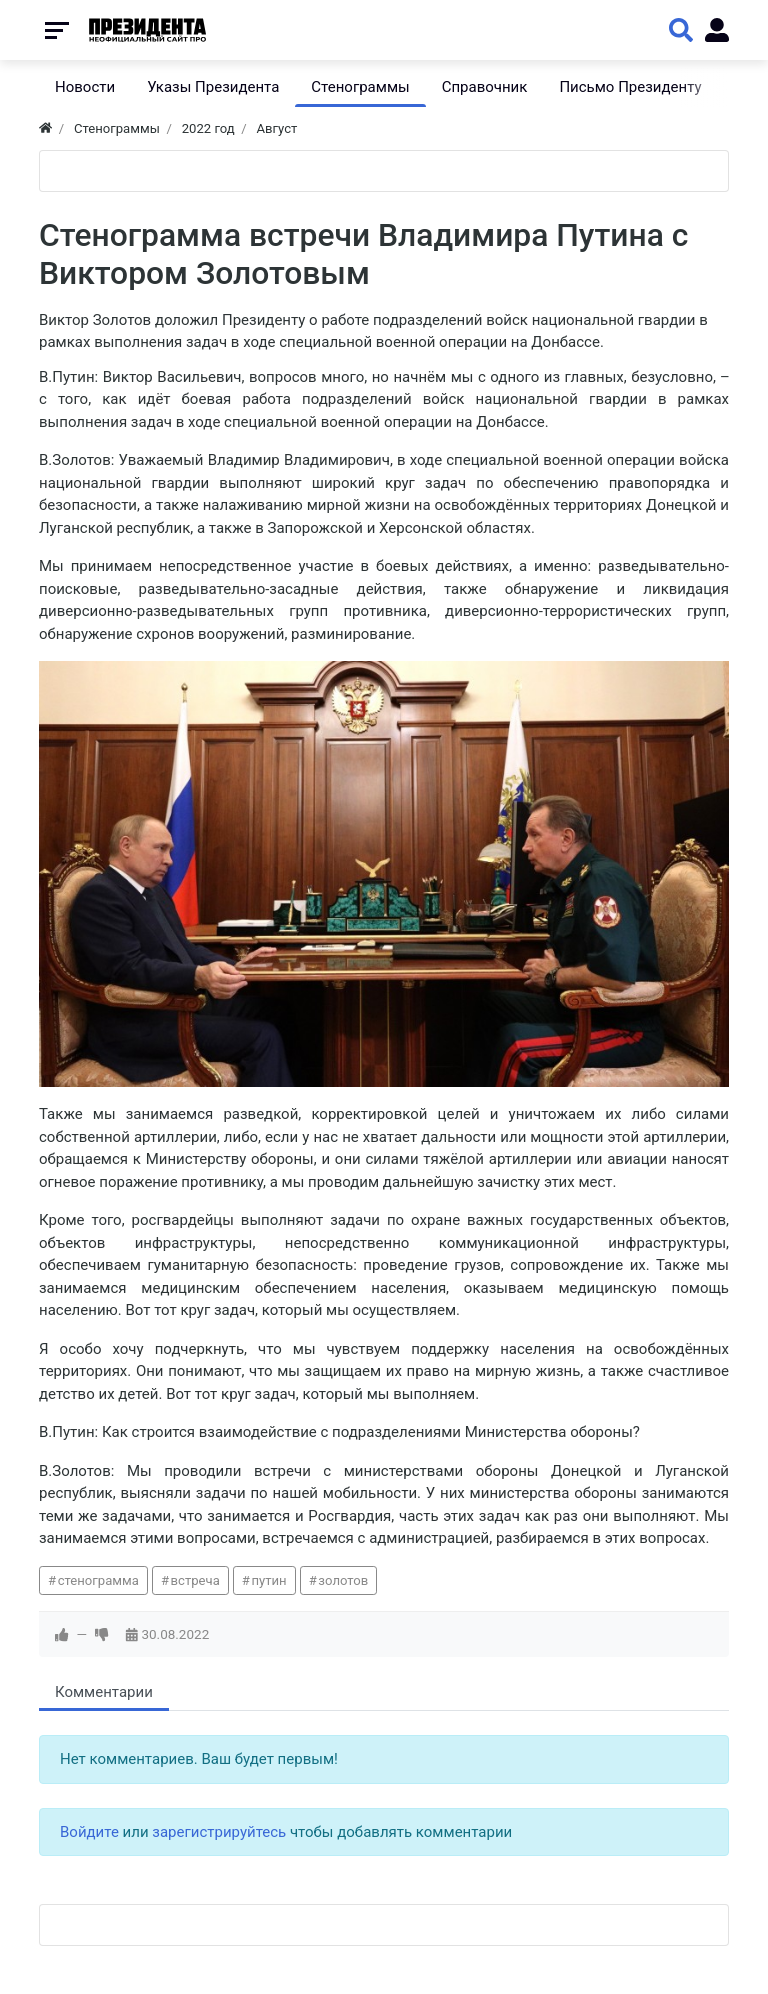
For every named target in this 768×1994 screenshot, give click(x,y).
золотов (343, 1580)
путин (268, 1580)
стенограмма (98, 1580)
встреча (195, 1580)
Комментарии (104, 1692)
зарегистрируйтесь (219, 1832)
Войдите (89, 1832)
